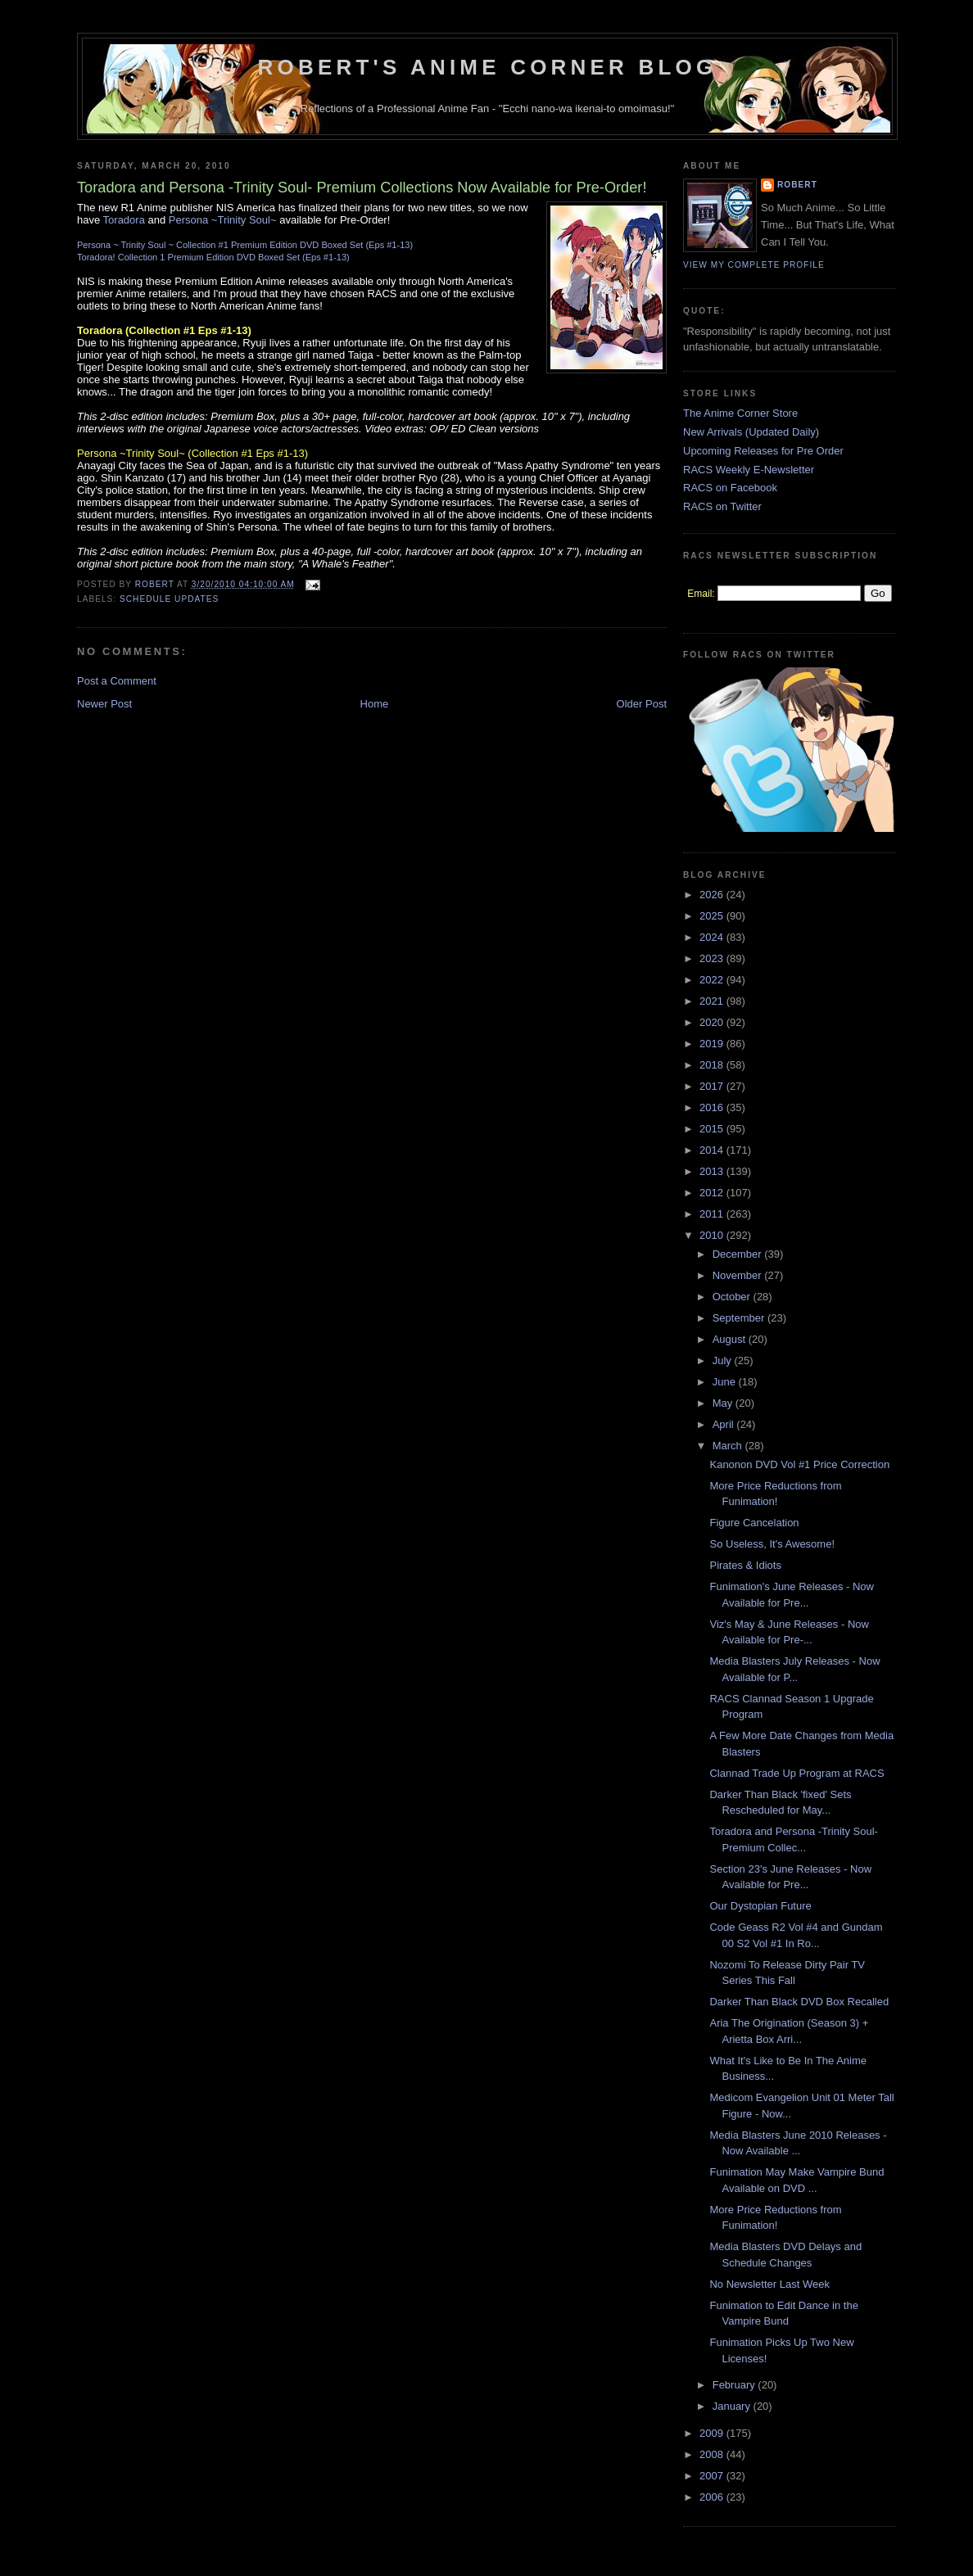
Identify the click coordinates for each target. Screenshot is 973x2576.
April (725, 1424)
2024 (712, 937)
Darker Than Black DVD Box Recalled (799, 2001)
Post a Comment (116, 681)
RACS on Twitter (722, 506)
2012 (712, 1192)
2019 (712, 1043)
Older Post (642, 704)
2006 (712, 2497)
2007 (712, 2476)
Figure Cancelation (754, 1522)
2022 (712, 980)
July (724, 1360)
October (733, 1296)
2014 (712, 1150)
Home (374, 704)
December (739, 1254)
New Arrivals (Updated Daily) (751, 432)
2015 (712, 1129)
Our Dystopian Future (760, 1906)
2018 (712, 1065)
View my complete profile (754, 264)
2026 (712, 894)
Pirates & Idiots (745, 1565)
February (735, 2385)
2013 (712, 1171)
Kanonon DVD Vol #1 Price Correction (799, 1464)
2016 (712, 1107)
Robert (797, 184)
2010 (712, 1235)
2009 (712, 2433)
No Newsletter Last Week (769, 2284)
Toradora (124, 220)
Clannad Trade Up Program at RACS (796, 1773)
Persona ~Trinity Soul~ (223, 220)
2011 (712, 1214)
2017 (712, 1086)
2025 (712, 916)
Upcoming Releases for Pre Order (763, 451)
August (731, 1339)
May (724, 1403)
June (726, 1382)
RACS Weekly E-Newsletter (748, 469)
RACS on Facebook (730, 487)
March (729, 1445)
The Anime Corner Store (740, 413)
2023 (712, 958)
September (740, 1318)
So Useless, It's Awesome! (772, 1544)
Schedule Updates (169, 598)
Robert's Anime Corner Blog (487, 67)
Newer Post (104, 704)
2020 (712, 1022)
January (733, 2406)
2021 (712, 1001)
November (739, 1275)
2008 (712, 2454)
